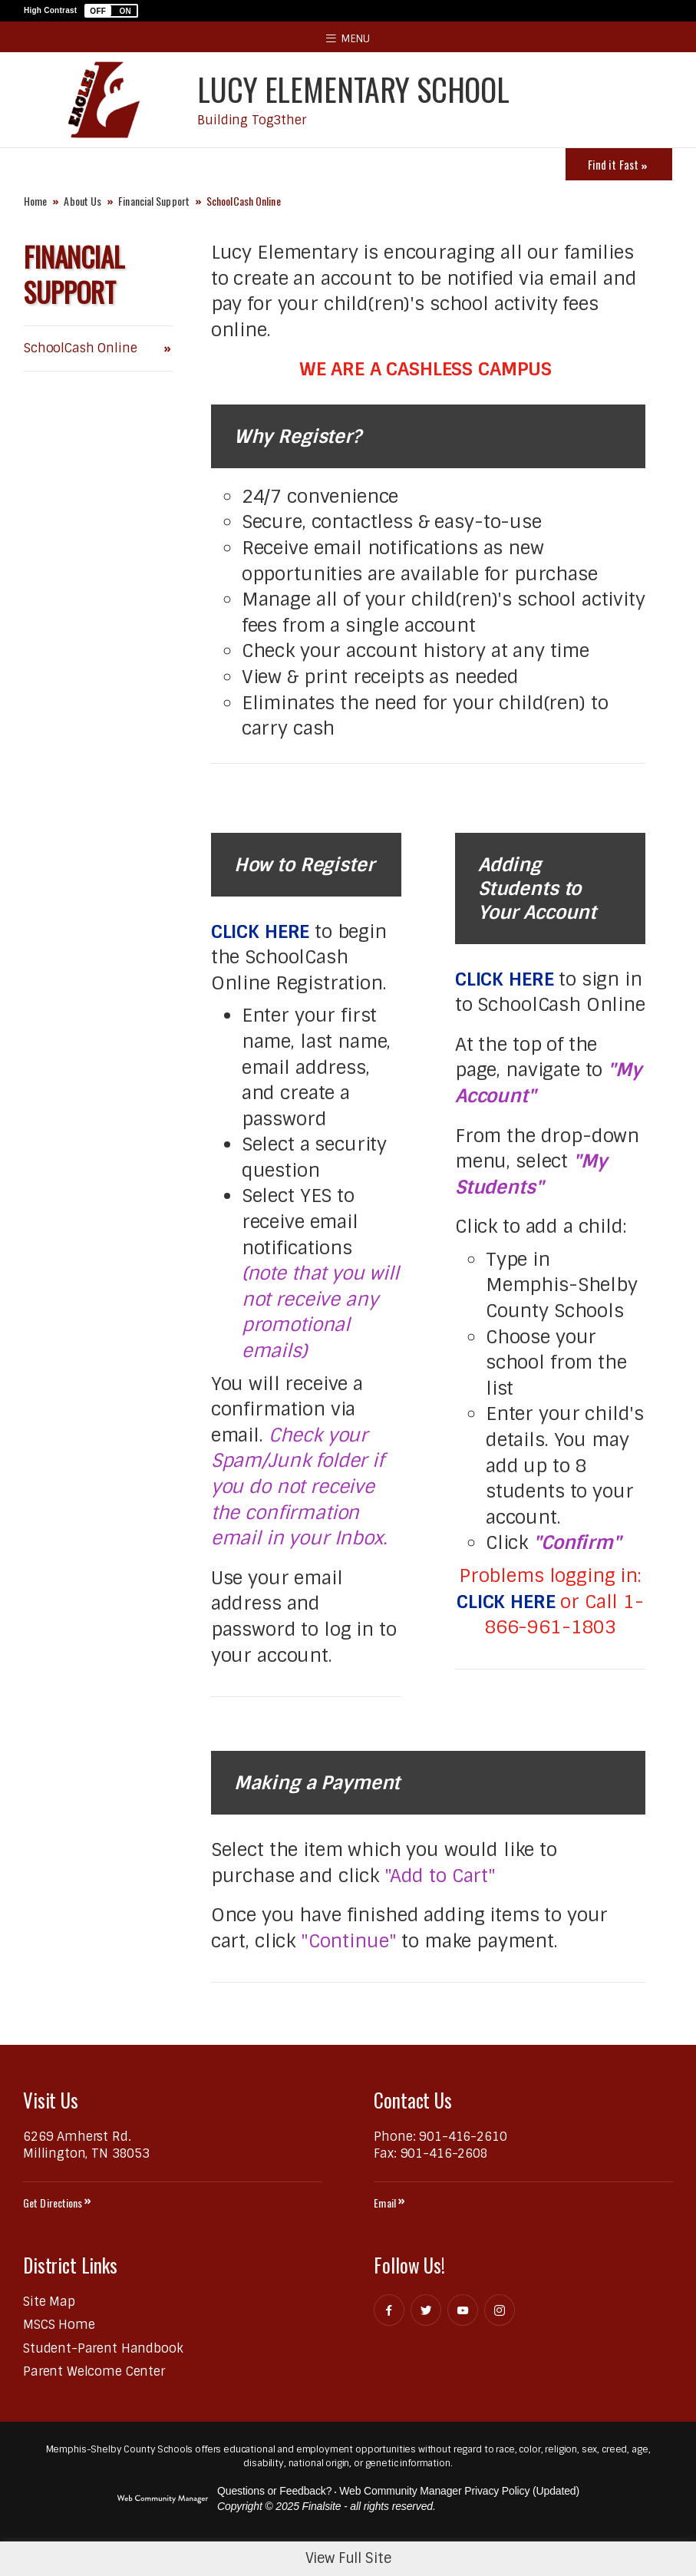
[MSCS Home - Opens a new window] (59, 2325)
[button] (111, 11)
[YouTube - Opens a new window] (462, 2310)
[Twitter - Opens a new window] (426, 2310)
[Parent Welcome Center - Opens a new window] (94, 2371)
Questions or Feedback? (274, 2491)
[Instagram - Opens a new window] (499, 2310)
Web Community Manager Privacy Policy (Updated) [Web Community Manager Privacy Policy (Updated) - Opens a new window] (459, 2491)
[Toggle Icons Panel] (619, 164)
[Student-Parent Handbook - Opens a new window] (103, 2348)
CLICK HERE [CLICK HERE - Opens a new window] (260, 931)
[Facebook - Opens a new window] (389, 2310)
